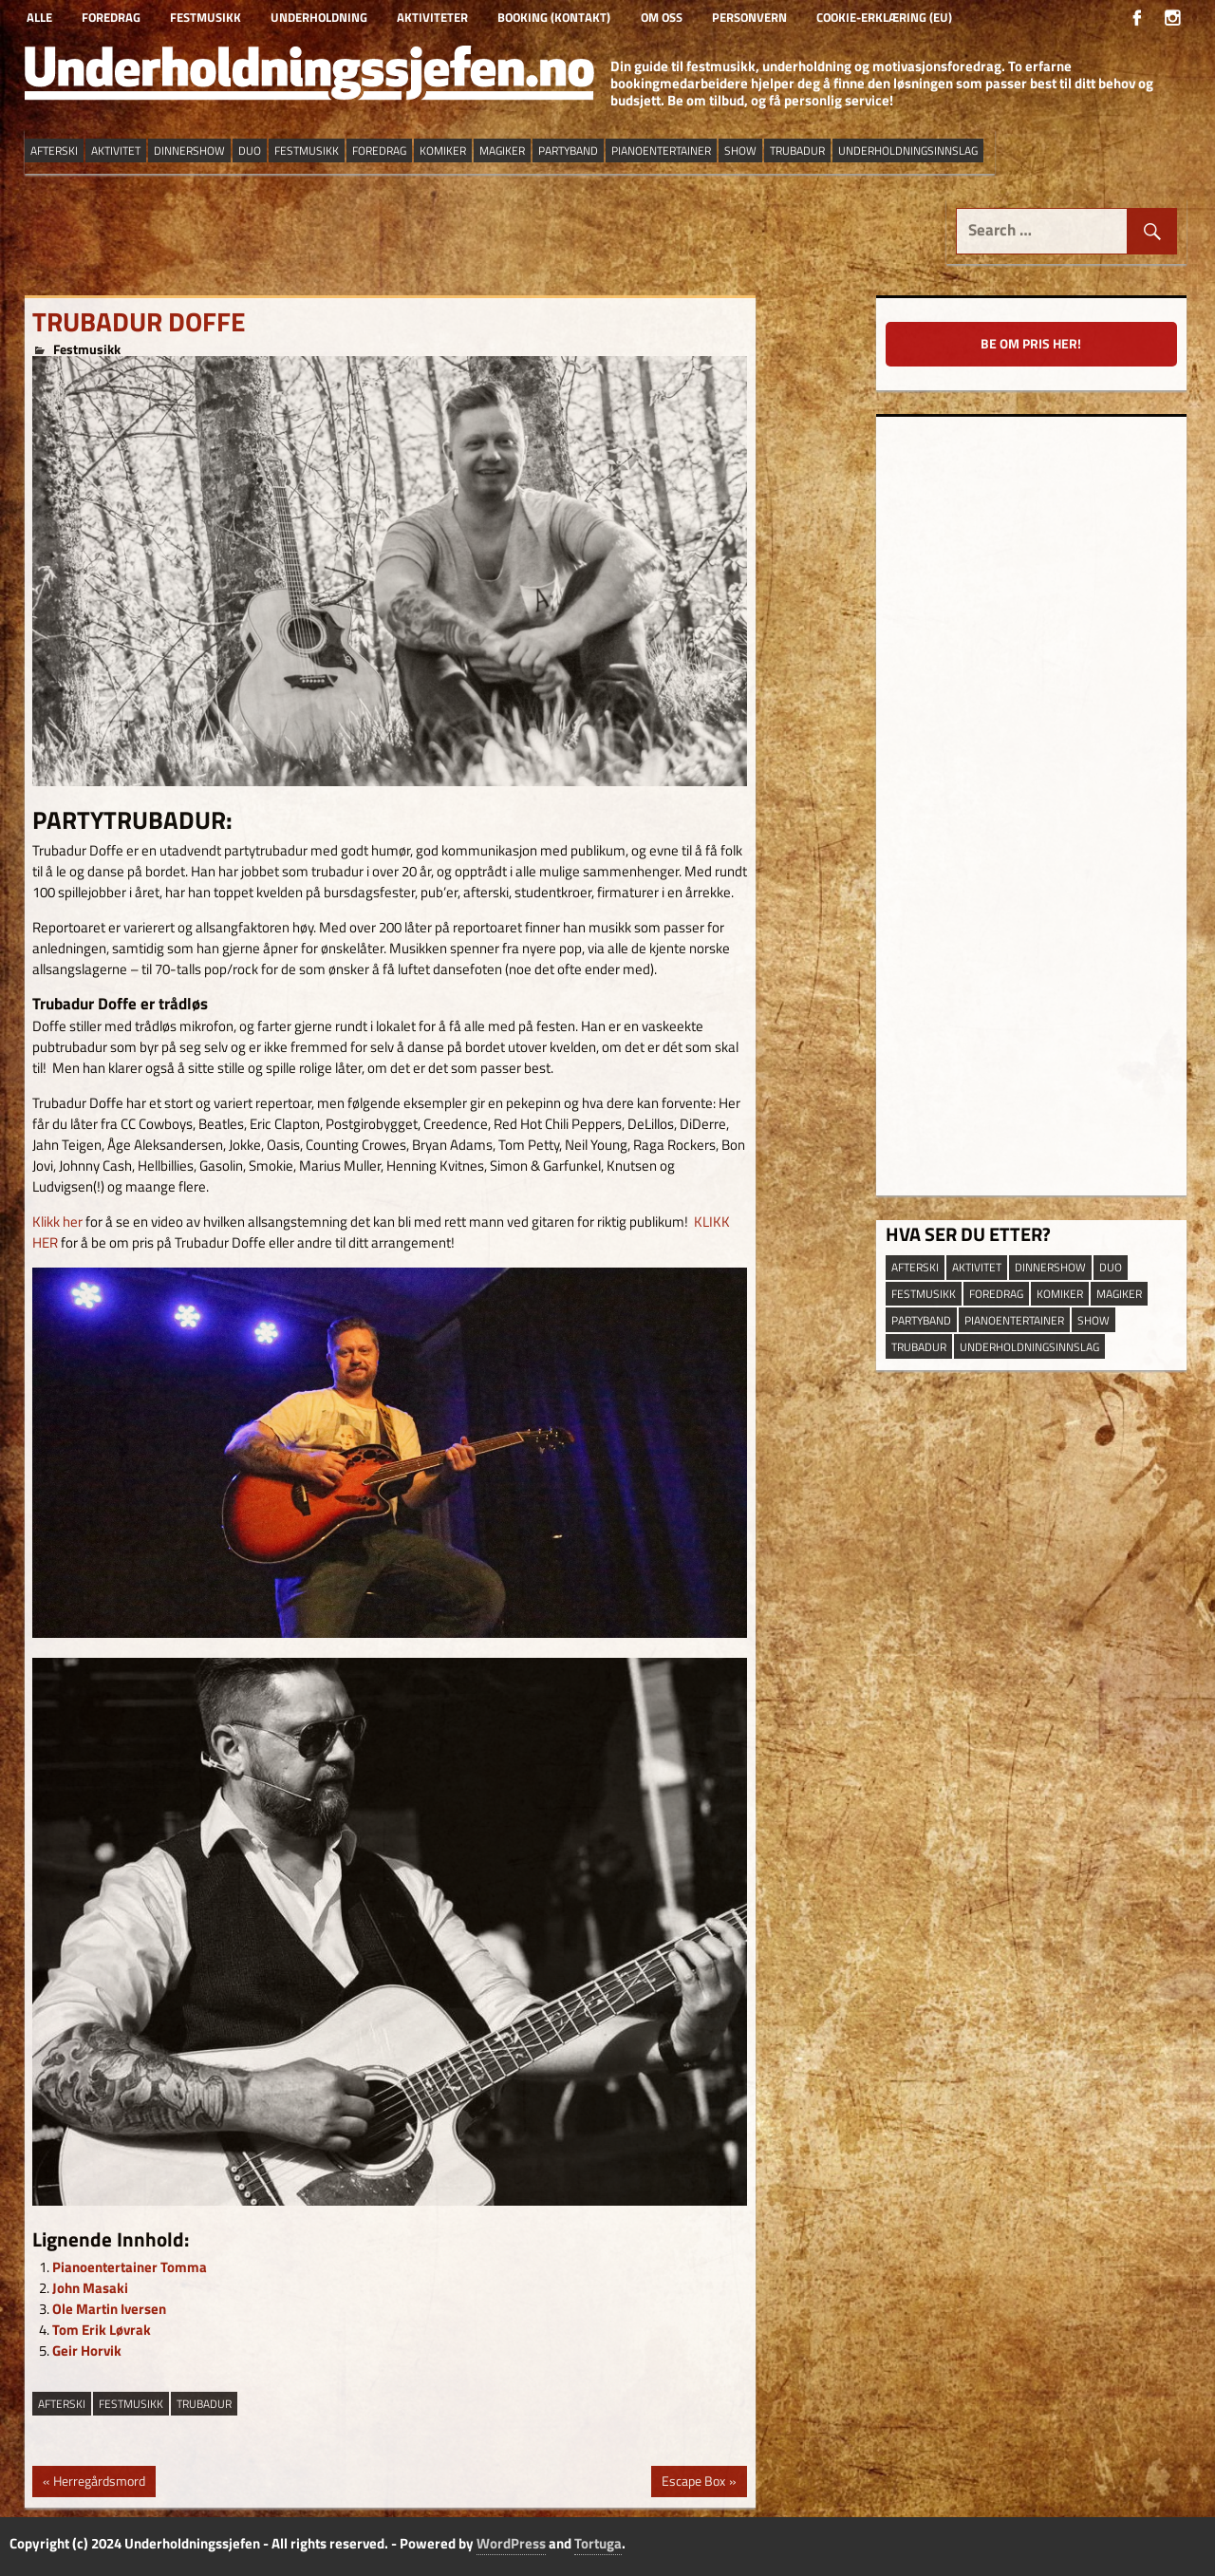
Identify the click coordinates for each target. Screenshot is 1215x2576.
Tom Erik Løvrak (101, 2330)
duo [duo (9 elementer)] (249, 150)
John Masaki (90, 2288)
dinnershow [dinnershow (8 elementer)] (189, 150)
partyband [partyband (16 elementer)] (568, 150)
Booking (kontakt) (553, 17)
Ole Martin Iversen (109, 2309)
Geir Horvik (87, 2350)
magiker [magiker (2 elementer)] (502, 150)
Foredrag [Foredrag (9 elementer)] (379, 150)
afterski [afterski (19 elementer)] (54, 150)
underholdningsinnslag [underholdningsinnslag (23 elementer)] (908, 150)
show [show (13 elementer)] (740, 150)
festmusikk (131, 2404)
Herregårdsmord (98, 2483)
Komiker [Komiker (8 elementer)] (443, 150)
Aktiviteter (432, 17)
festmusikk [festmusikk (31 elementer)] (306, 150)
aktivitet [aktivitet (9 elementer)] (115, 150)
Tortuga (598, 2543)
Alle (39, 17)
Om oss (661, 17)
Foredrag (111, 17)
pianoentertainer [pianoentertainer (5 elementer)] (661, 150)
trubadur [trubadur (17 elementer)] (797, 150)
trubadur (204, 2404)
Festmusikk (205, 17)
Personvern (749, 17)
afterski (61, 2404)
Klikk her (57, 1221)
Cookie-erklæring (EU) (884, 17)
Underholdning (319, 17)
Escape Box (693, 2483)
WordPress (511, 2543)
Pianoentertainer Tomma (129, 2267)
